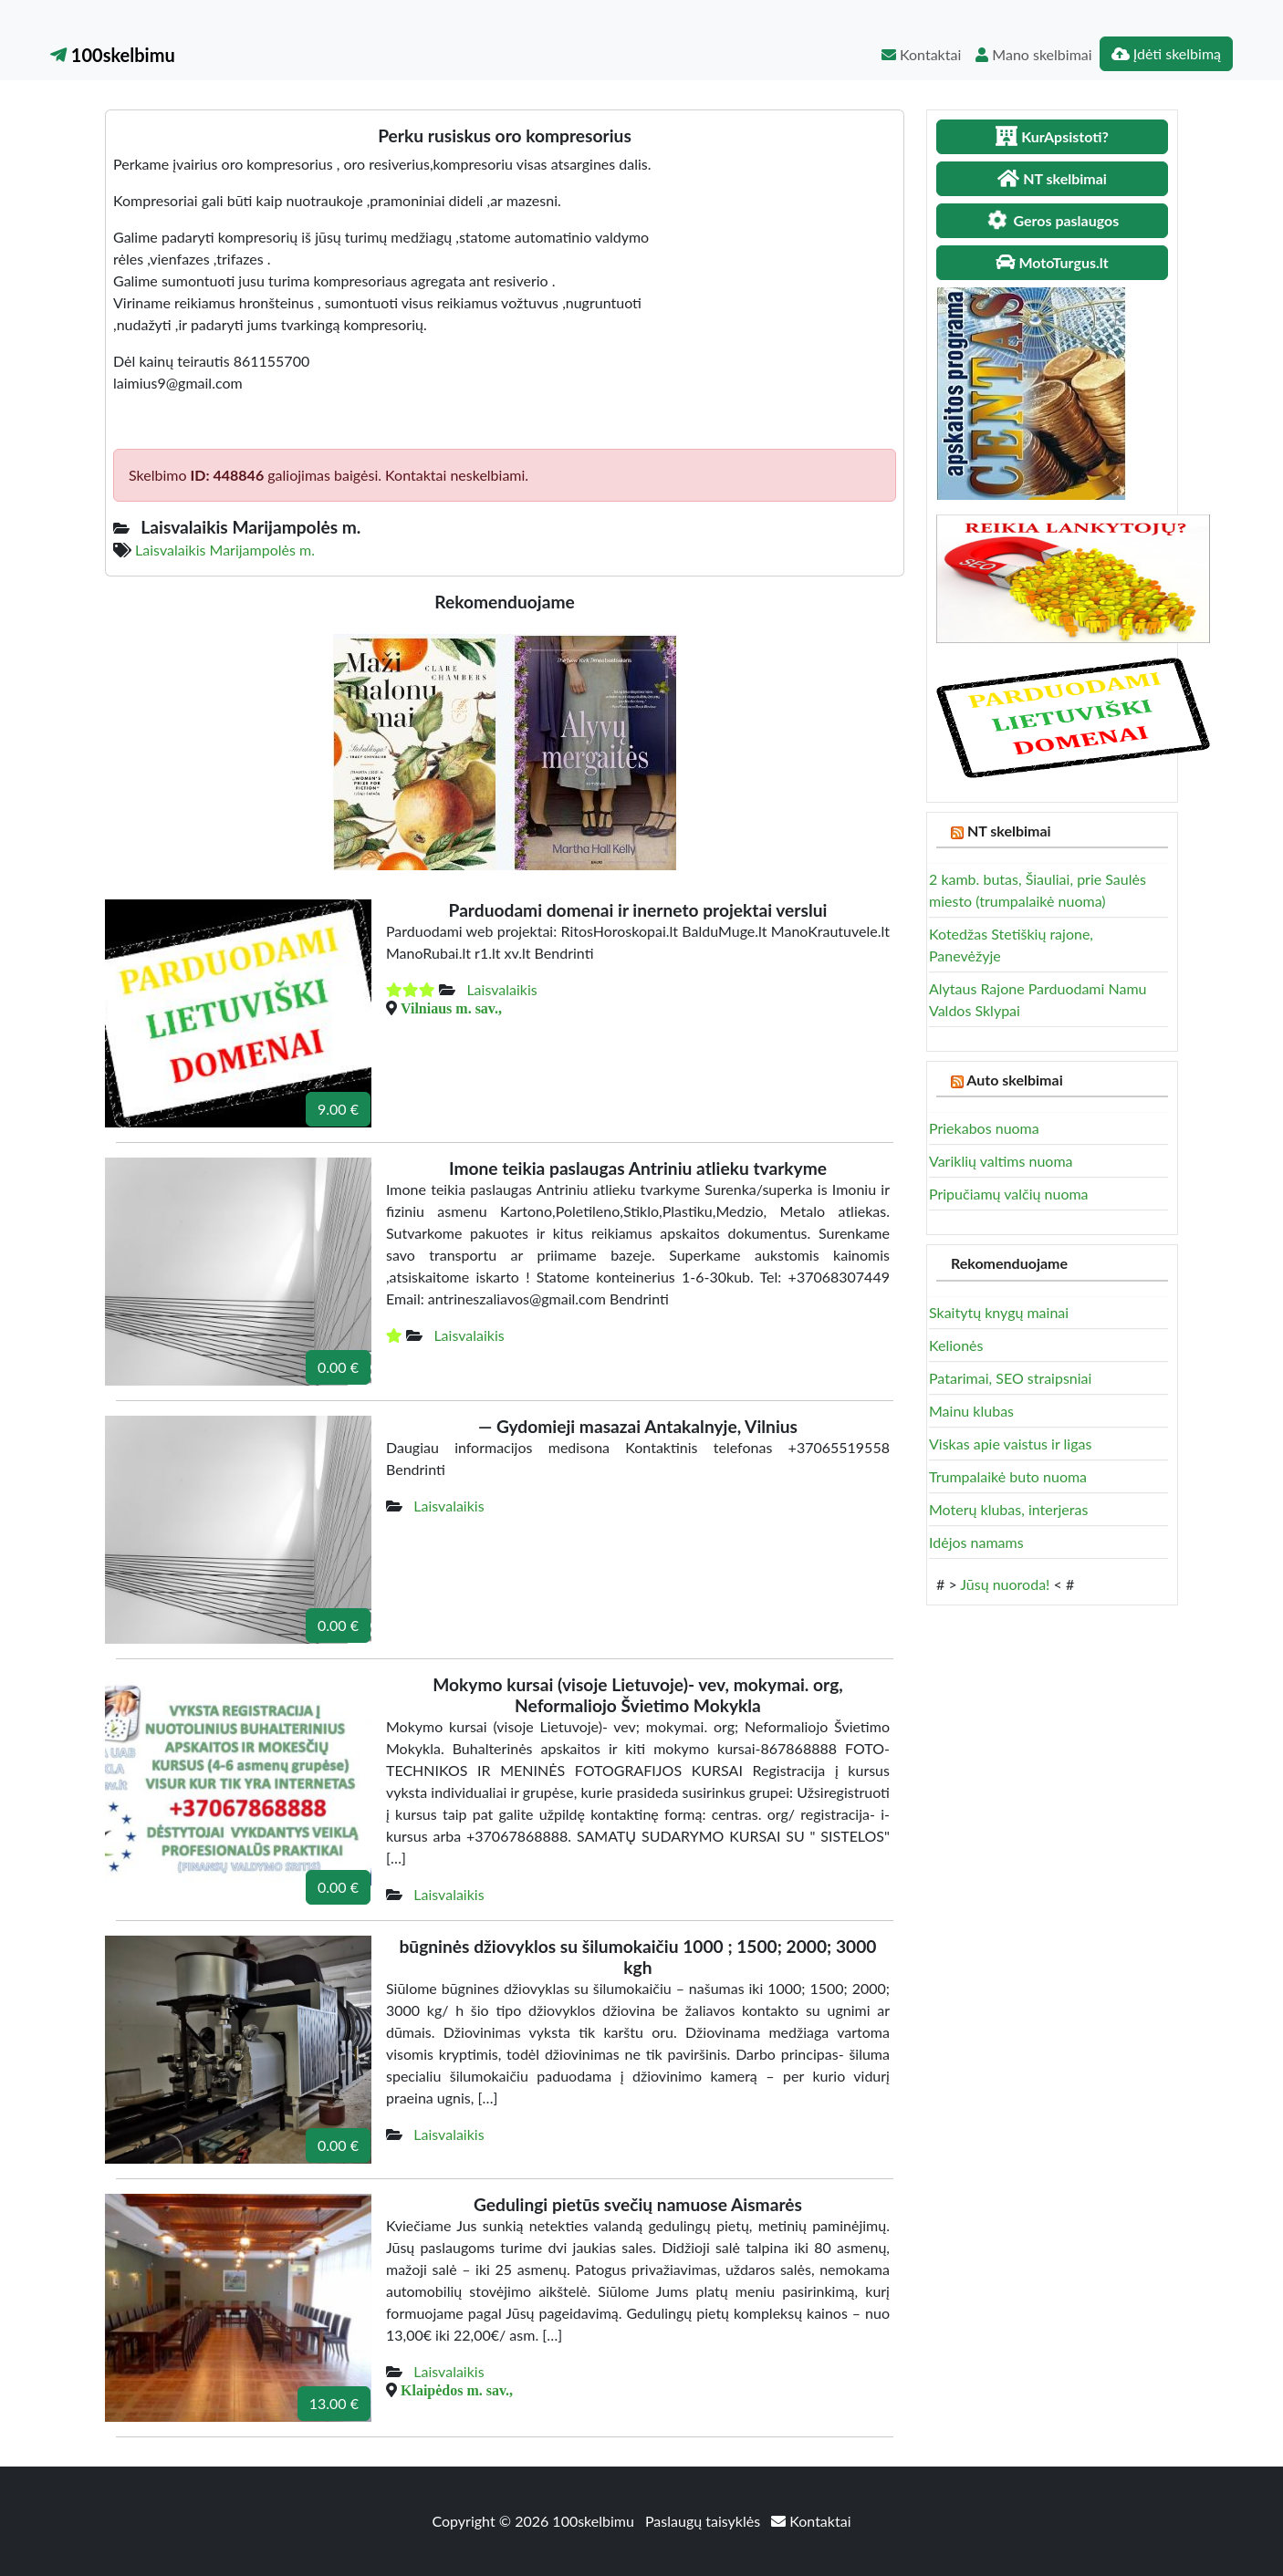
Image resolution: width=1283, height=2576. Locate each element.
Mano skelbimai (1033, 54)
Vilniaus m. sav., (451, 1008)
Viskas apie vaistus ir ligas (1010, 1443)
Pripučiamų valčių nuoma (1009, 1193)
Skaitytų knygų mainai (999, 1312)
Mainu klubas (971, 1410)
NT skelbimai (1009, 830)
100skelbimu (112, 55)
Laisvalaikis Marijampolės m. (225, 549)
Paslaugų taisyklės (704, 2520)
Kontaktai (921, 54)
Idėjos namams (976, 1542)
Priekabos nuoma (984, 1128)
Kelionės (956, 1345)
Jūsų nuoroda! (1004, 1584)
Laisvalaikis (501, 989)
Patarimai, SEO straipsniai (1010, 1378)
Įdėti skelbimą (1166, 53)
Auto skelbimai (1014, 1079)
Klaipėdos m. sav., (457, 2390)
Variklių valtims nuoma (1001, 1160)
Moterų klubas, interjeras (1008, 1509)
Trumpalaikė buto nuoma (1008, 1476)
